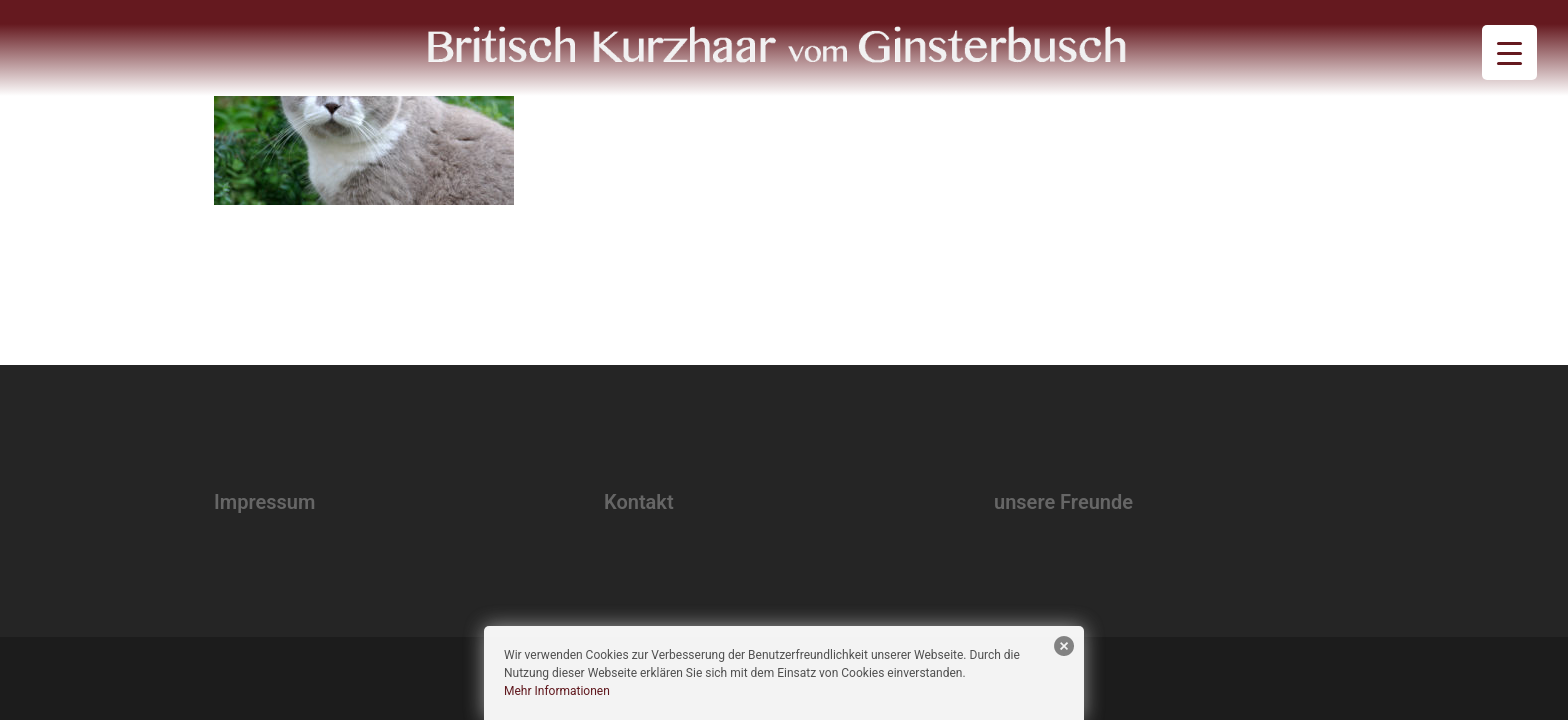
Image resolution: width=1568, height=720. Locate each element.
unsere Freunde (1063, 502)
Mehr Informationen (557, 691)
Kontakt (639, 502)
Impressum (264, 502)
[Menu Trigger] (1509, 52)
